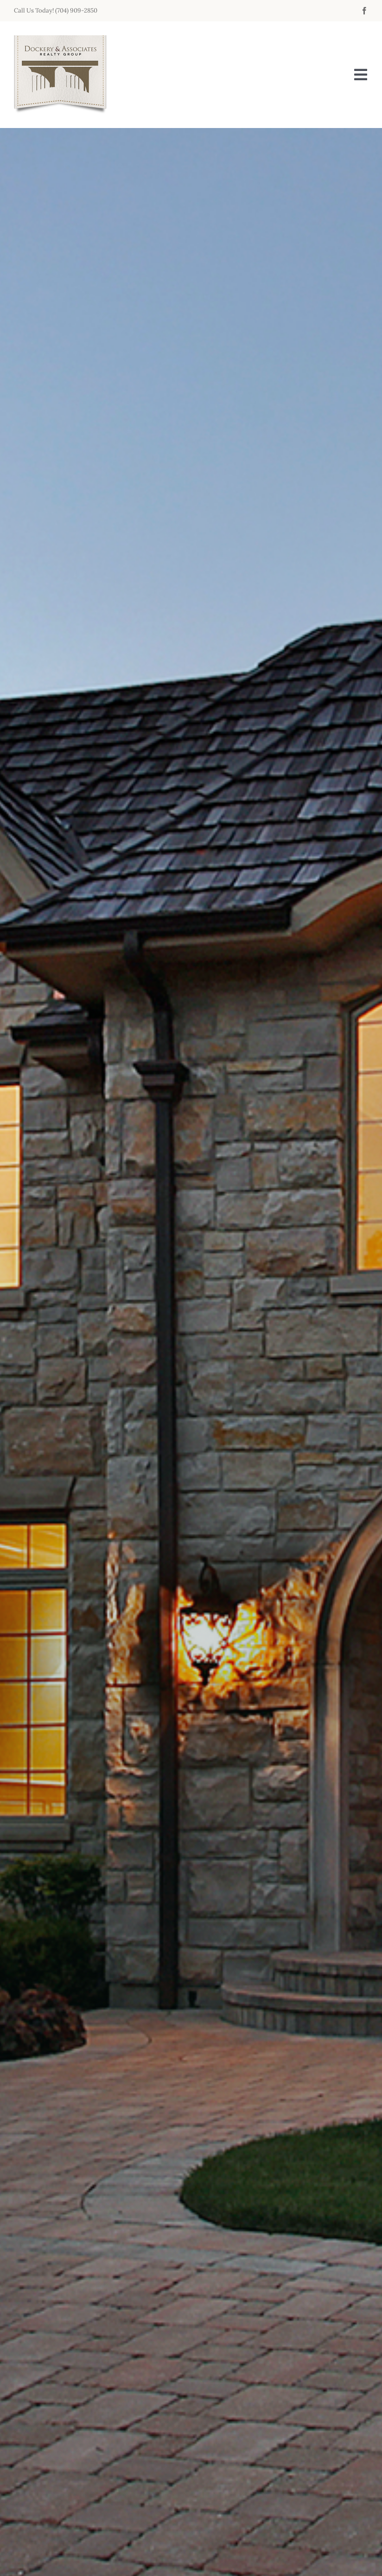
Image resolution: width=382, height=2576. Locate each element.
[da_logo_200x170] (60, 39)
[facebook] (364, 10)
